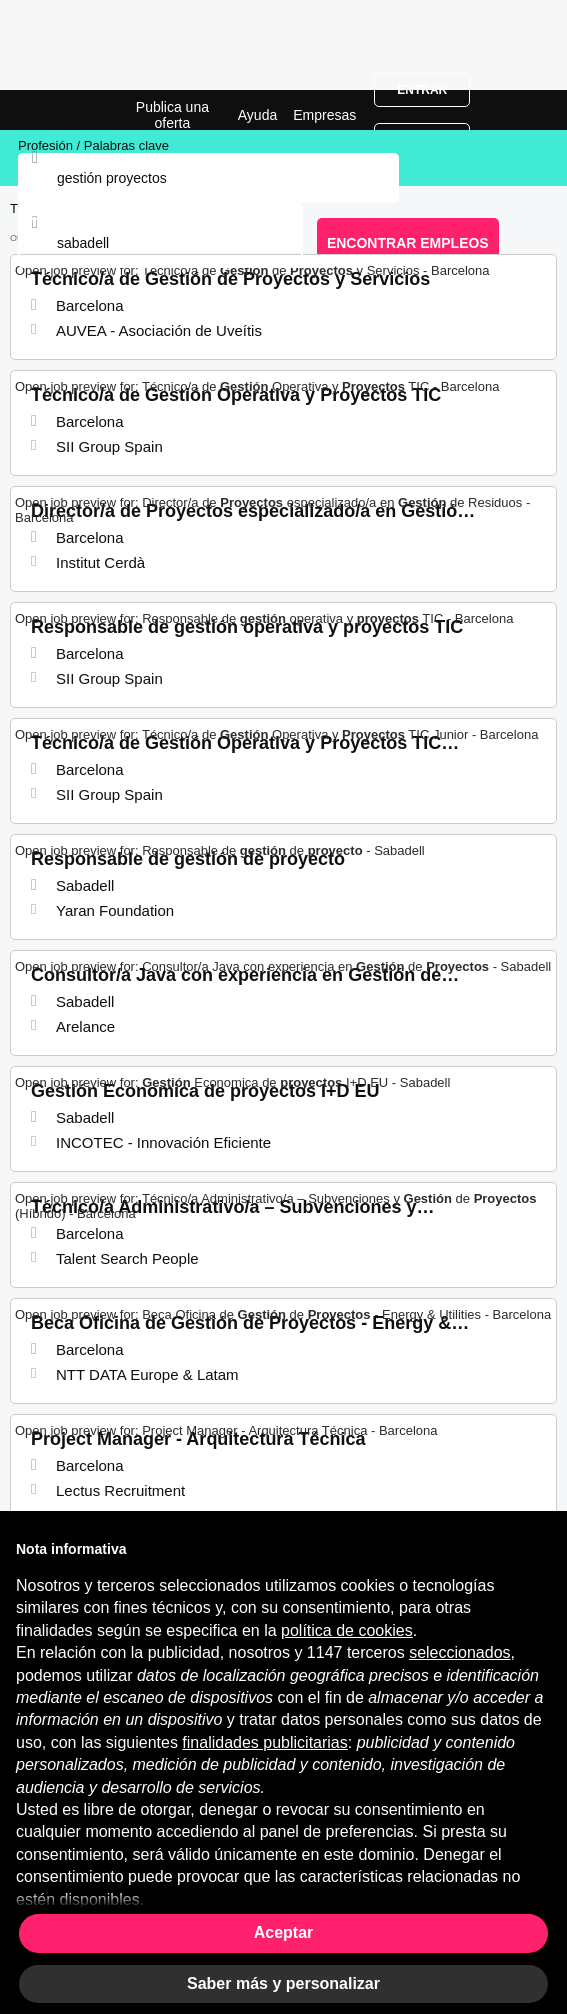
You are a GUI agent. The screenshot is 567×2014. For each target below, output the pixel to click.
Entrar (422, 90)
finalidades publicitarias (264, 1742)
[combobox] (160, 243)
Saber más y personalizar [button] (283, 1983)
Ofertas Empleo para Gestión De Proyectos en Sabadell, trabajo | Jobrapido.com (65, 110)
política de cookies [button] (347, 1630)
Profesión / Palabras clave (93, 145)
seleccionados (459, 1652)
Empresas (324, 115)
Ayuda (257, 115)
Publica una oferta (172, 115)
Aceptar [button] (284, 1932)
